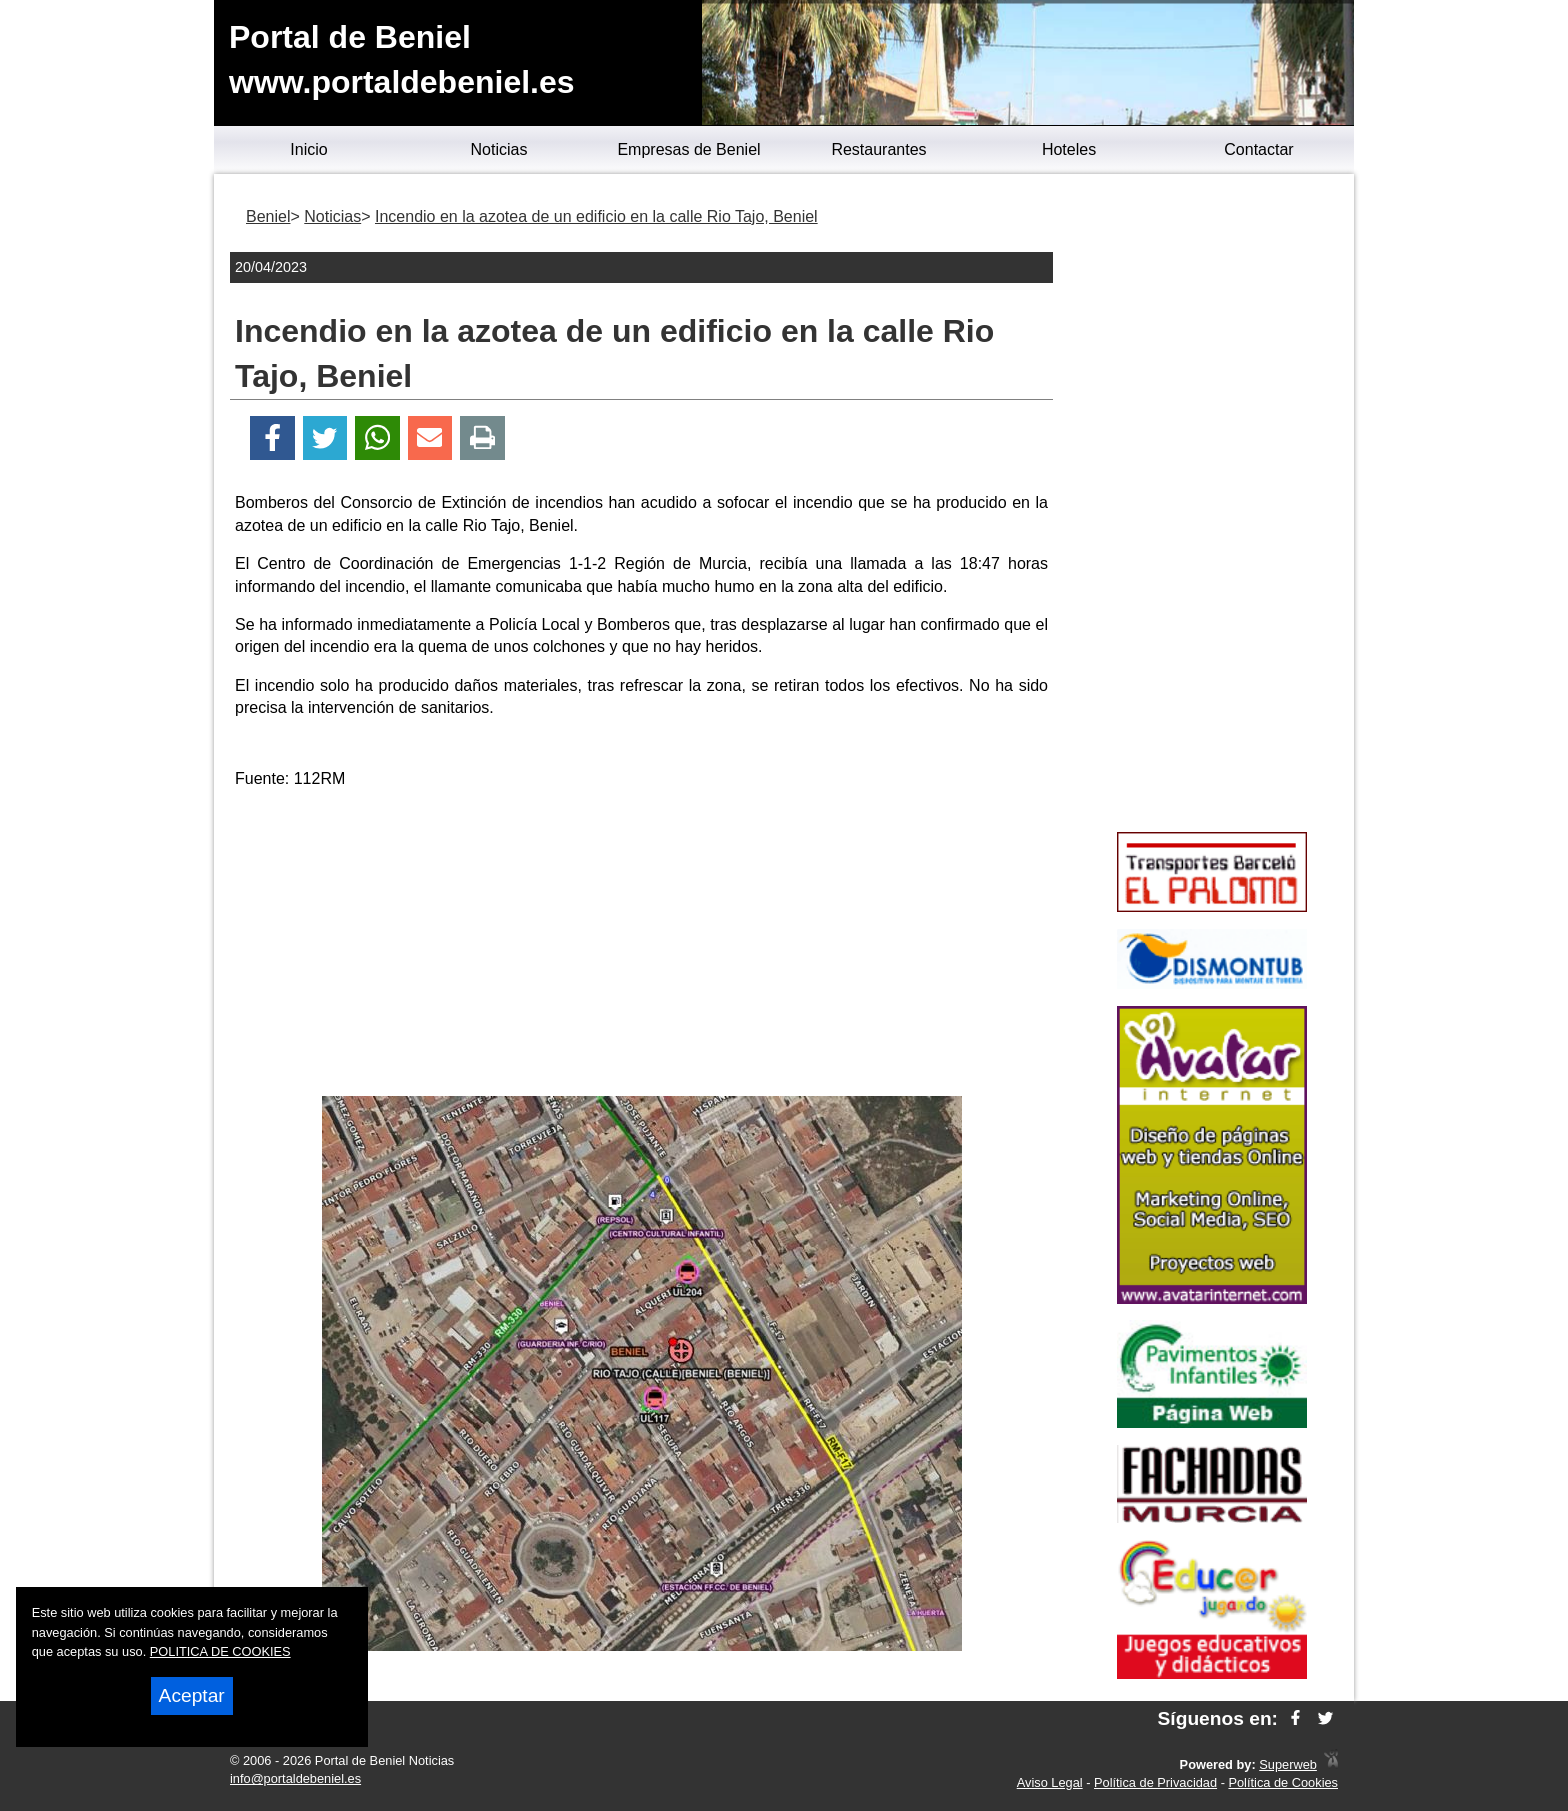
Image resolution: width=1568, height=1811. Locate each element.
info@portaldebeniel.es (295, 1778)
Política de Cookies (1283, 1782)
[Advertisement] (642, 946)
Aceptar (192, 1695)
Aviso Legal (1050, 1782)
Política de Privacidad (1155, 1782)
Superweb (1288, 1764)
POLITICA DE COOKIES (220, 1651)
